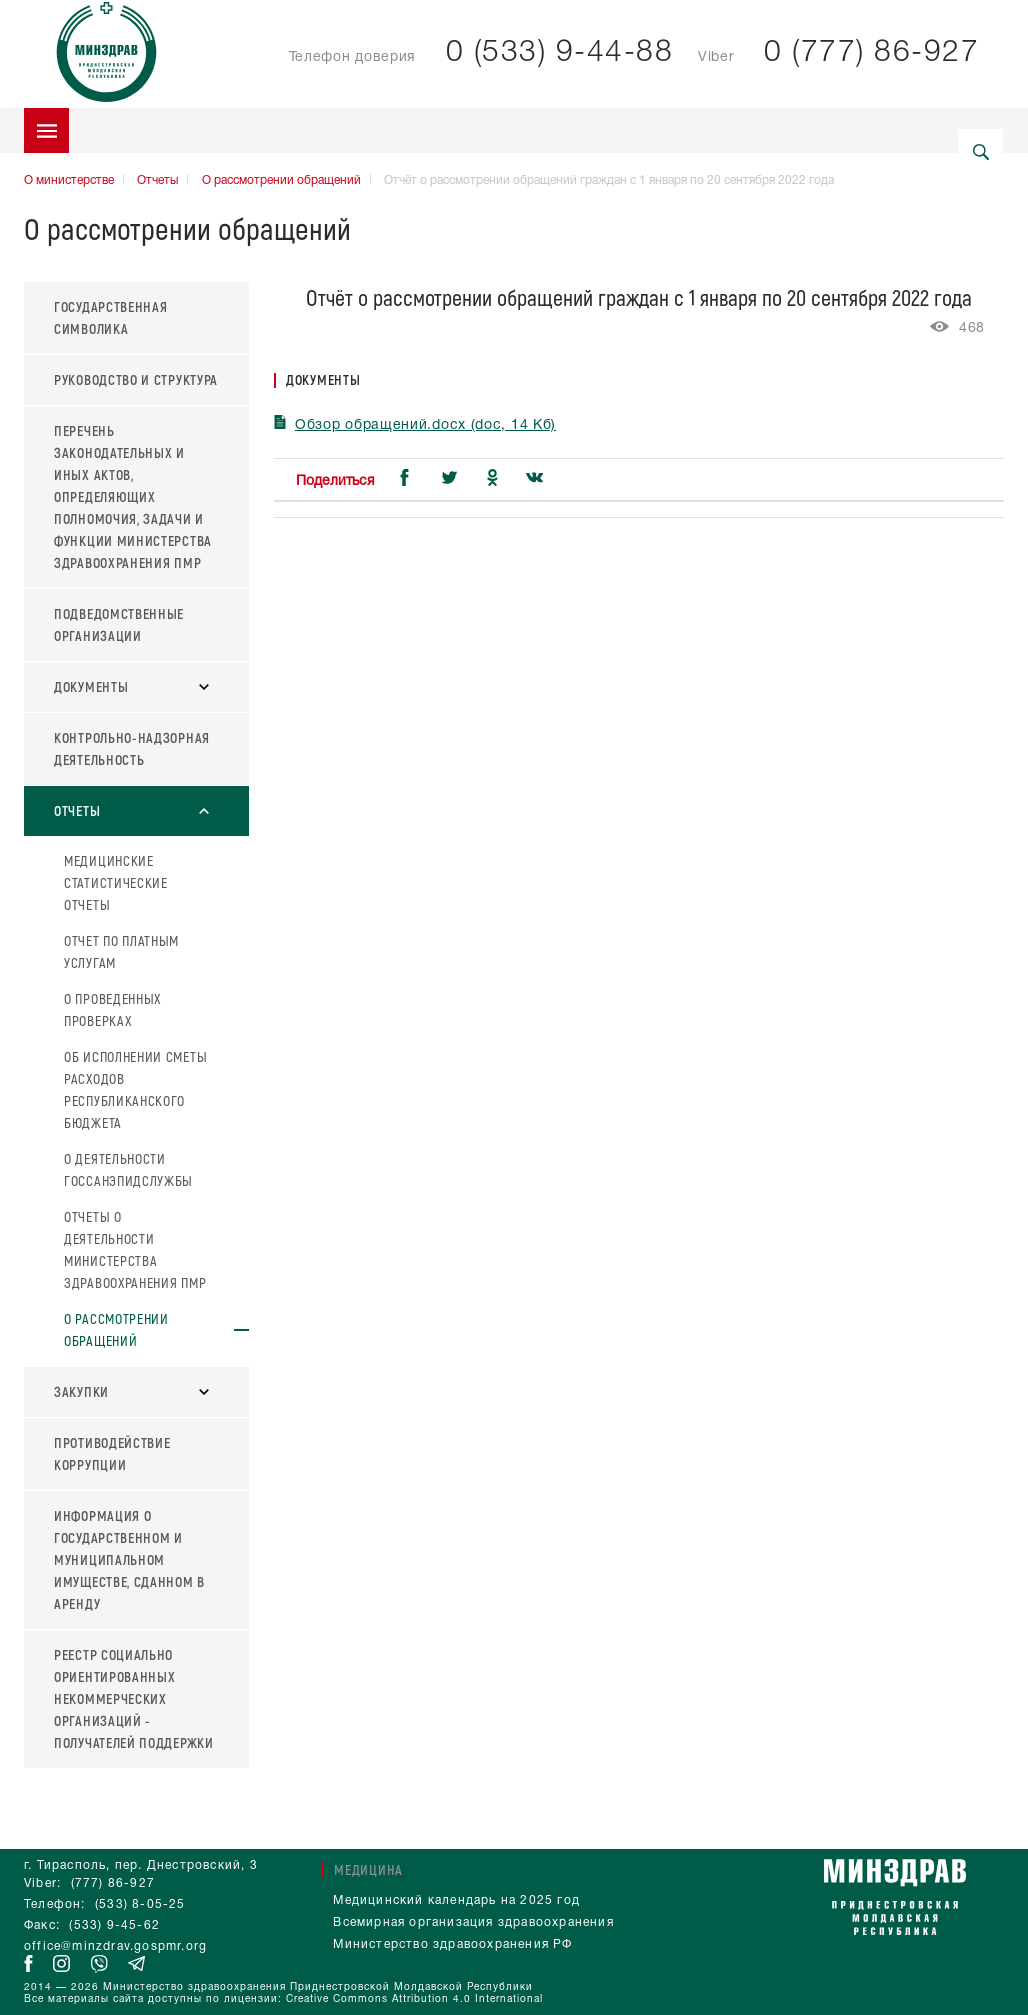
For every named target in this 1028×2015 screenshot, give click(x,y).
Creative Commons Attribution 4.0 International (414, 1999)
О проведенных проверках (112, 1009)
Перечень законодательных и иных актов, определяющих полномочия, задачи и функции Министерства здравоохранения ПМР (133, 496)
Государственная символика (111, 317)
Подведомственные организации (119, 624)
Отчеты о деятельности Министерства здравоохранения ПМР (135, 1249)
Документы (131, 686)
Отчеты (157, 180)
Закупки (131, 1391)
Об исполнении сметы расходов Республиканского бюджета (135, 1089)
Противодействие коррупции (112, 1453)
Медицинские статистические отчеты (116, 882)
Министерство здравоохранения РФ (452, 1944)
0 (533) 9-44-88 (560, 53)
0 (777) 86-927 (871, 53)
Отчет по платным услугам (121, 951)
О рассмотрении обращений (281, 180)
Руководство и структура (136, 379)
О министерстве (69, 180)
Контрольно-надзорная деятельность (132, 748)
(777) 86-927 (113, 1883)
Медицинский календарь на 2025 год (456, 1900)
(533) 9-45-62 (114, 1925)
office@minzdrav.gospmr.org (115, 1946)
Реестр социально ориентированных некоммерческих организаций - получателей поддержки (134, 1698)
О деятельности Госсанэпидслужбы (128, 1169)
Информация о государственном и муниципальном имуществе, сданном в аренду (129, 1559)
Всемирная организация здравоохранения (473, 1922)
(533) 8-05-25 (140, 1904)
